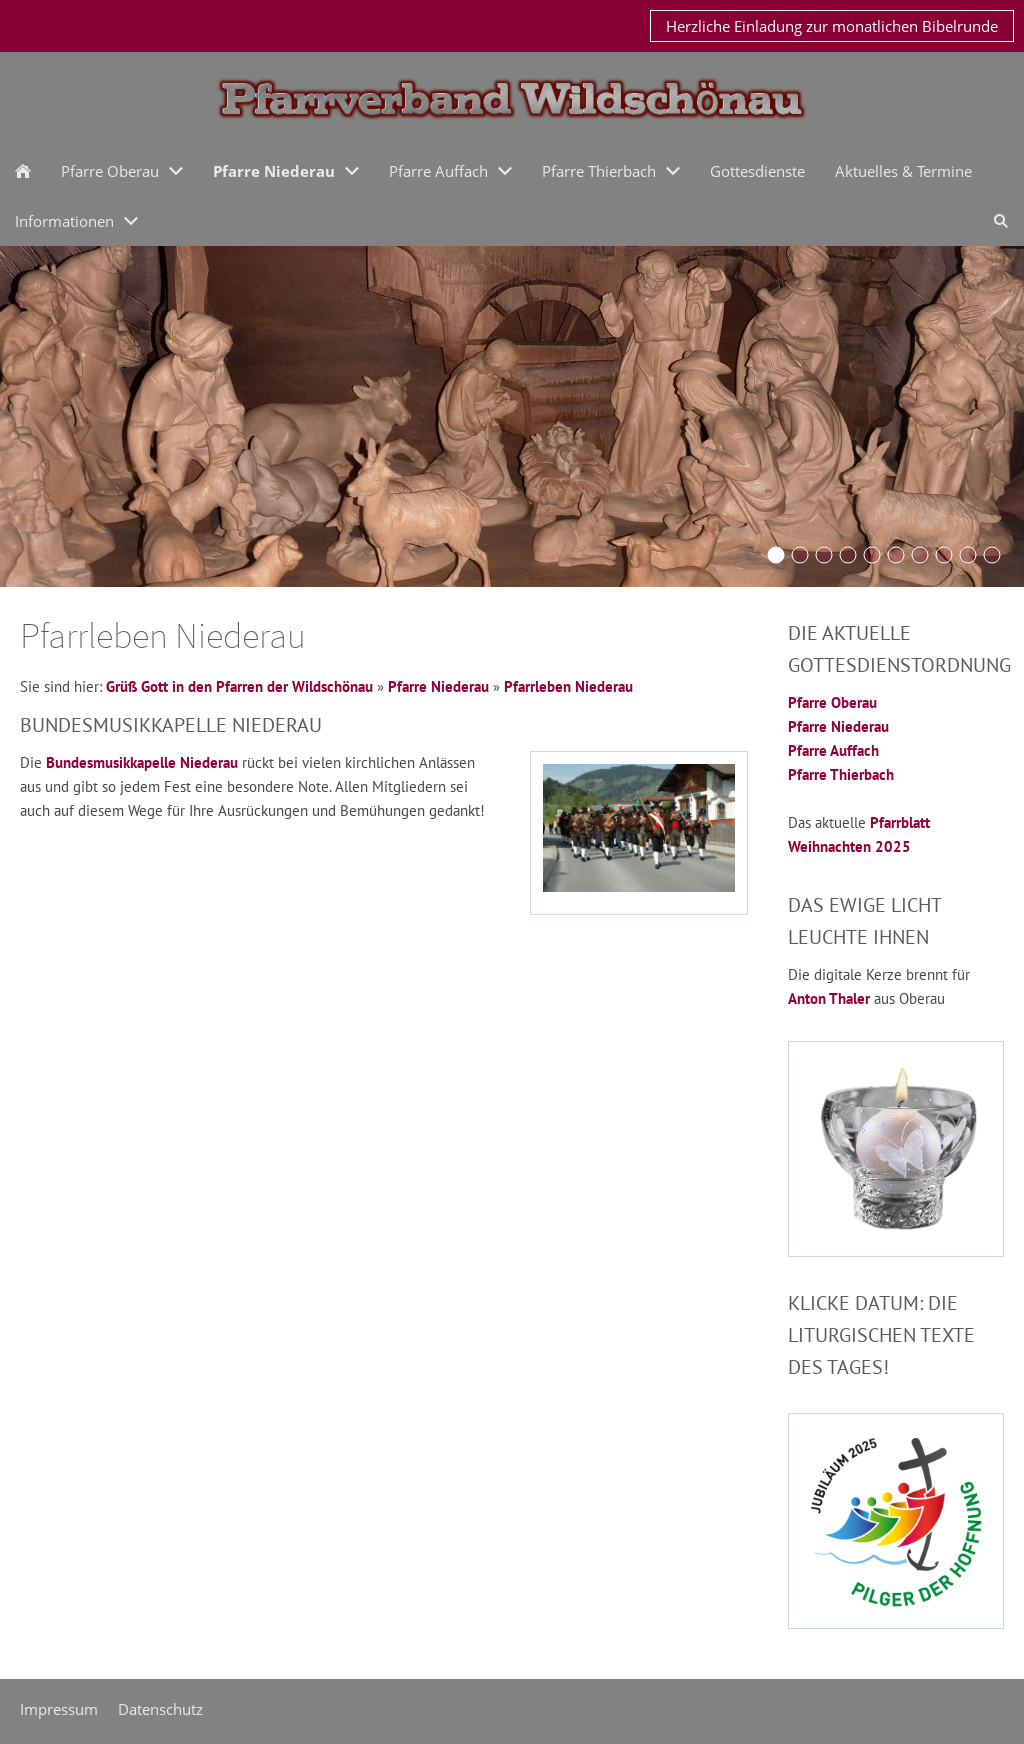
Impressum (59, 1709)
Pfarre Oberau (832, 702)
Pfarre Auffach (833, 750)
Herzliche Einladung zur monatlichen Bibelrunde (832, 26)
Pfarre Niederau (438, 686)
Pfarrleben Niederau (568, 686)
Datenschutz (160, 1709)
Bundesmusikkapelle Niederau (142, 762)
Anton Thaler (829, 998)
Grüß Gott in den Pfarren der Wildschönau (239, 686)
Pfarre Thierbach (841, 774)
